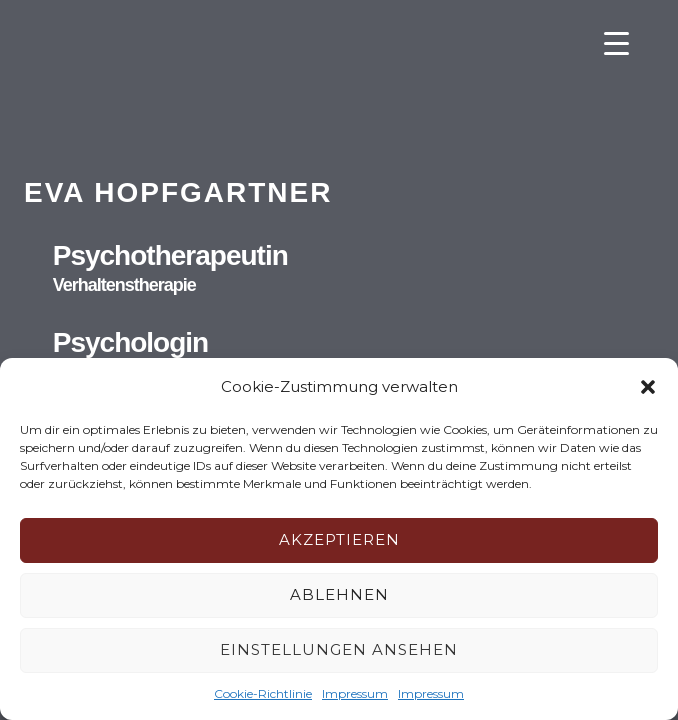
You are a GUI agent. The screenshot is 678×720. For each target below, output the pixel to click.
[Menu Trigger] (616, 42)
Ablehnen (339, 594)
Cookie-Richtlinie (263, 693)
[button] (648, 387)
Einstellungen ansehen (339, 649)
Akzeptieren (339, 539)
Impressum (355, 693)
